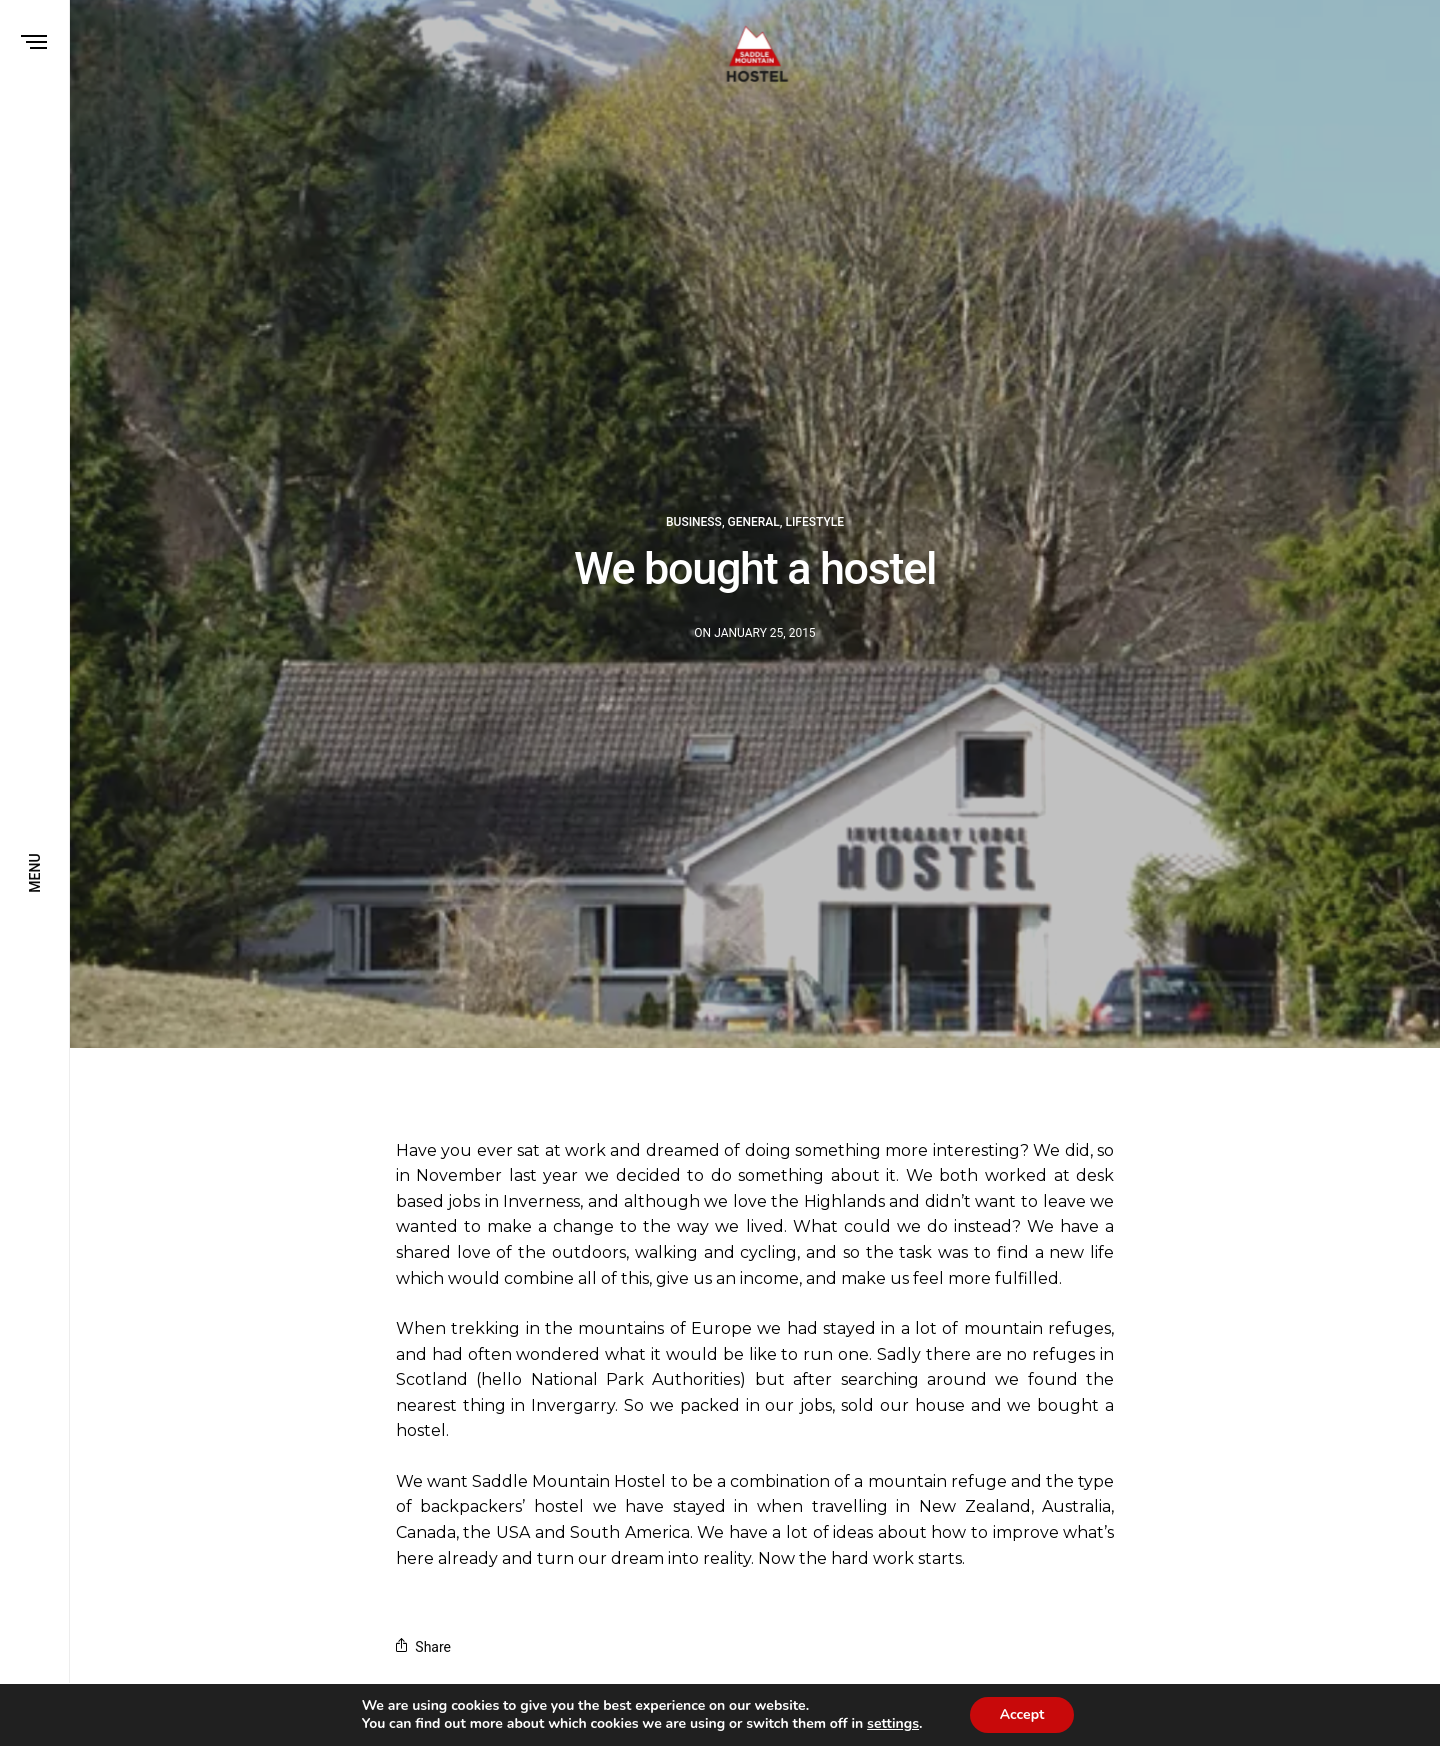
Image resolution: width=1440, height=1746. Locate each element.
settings (900, 1724)
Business (694, 522)
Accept (1031, 1715)
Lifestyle (814, 522)
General (754, 522)
